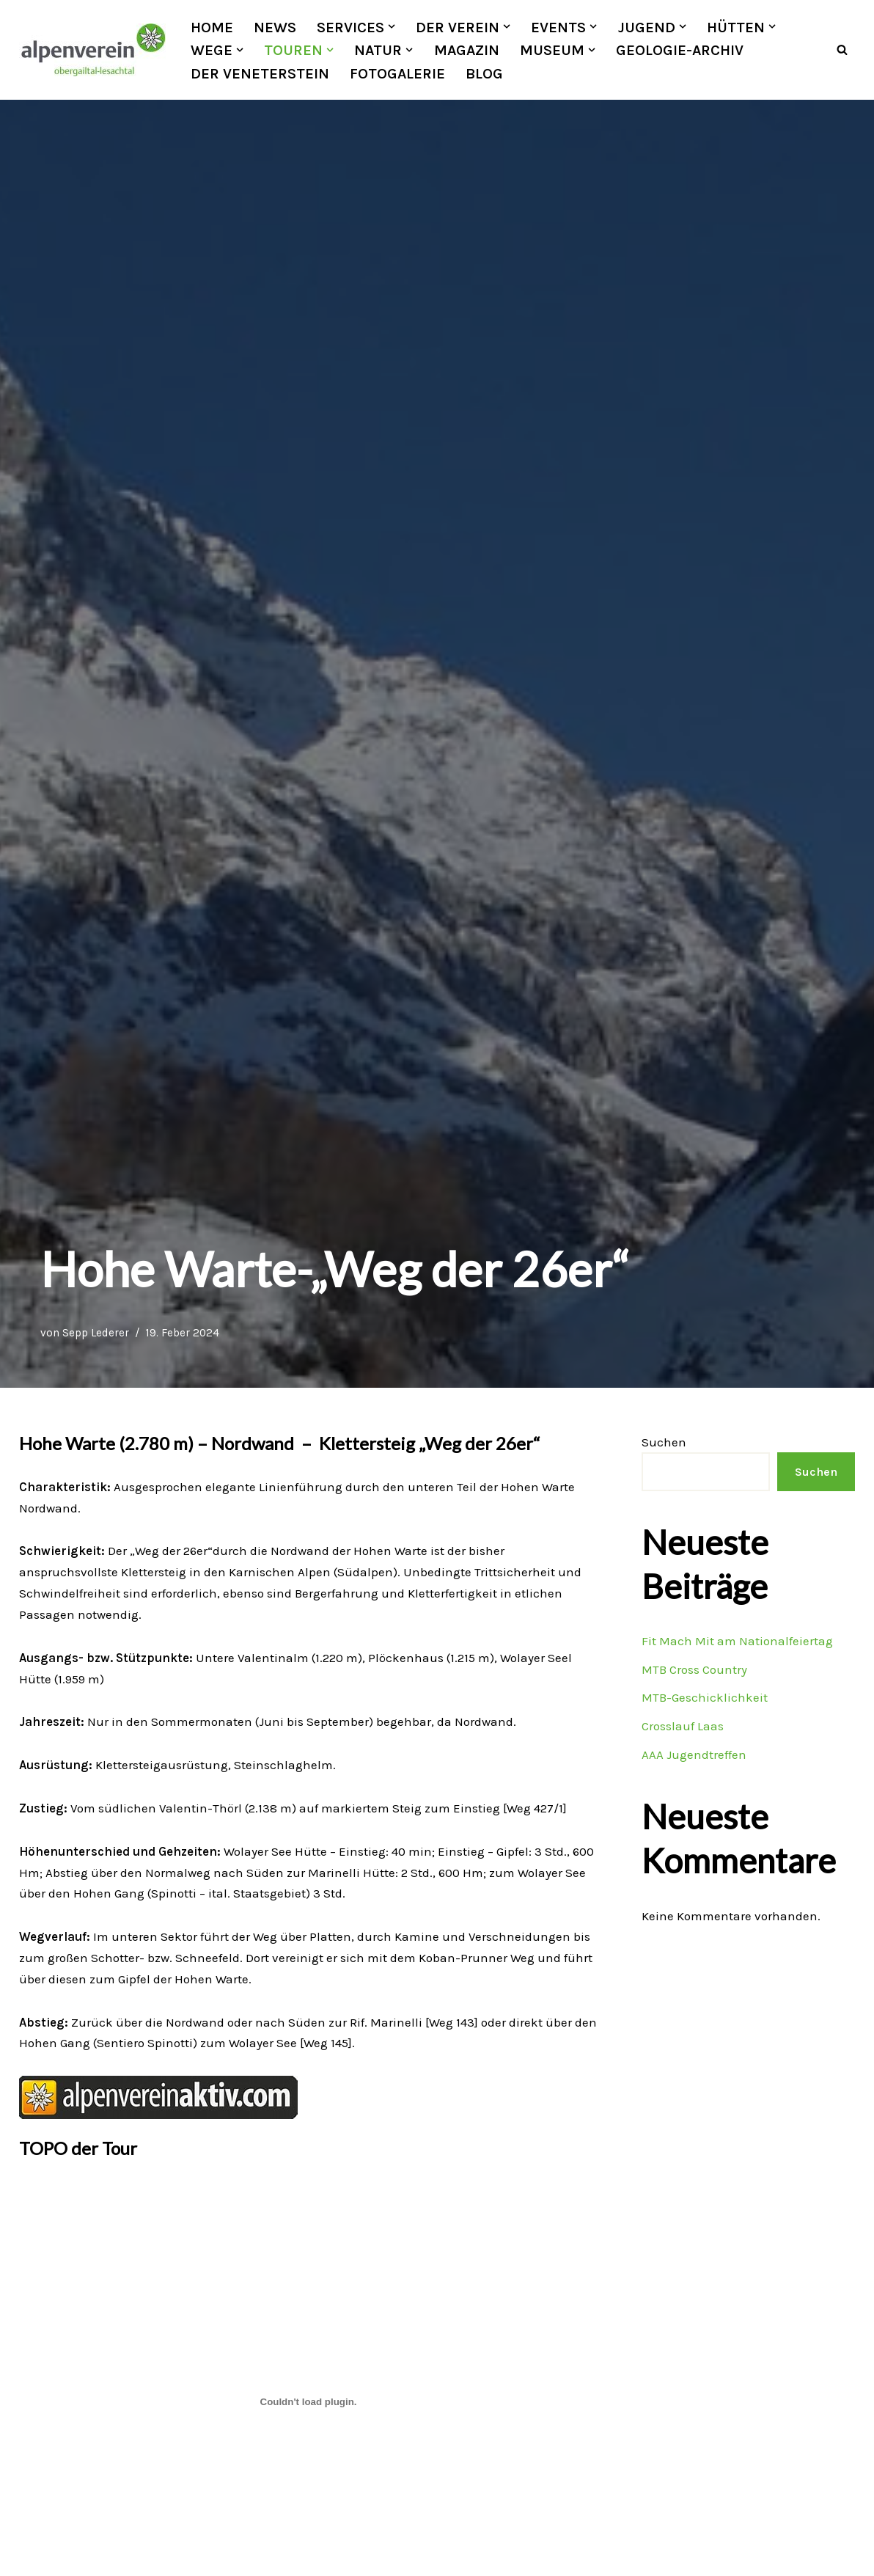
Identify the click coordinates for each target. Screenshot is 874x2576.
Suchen (664, 1442)
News (275, 27)
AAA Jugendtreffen (694, 1755)
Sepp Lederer (95, 1332)
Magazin (466, 50)
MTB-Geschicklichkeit (705, 1698)
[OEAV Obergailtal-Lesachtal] (92, 49)
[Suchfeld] (842, 50)
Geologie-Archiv (679, 50)
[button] (391, 26)
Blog (485, 73)
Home (212, 27)
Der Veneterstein (260, 73)
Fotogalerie (397, 73)
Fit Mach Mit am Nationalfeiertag (737, 1640)
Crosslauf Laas (683, 1726)
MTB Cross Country (694, 1669)
